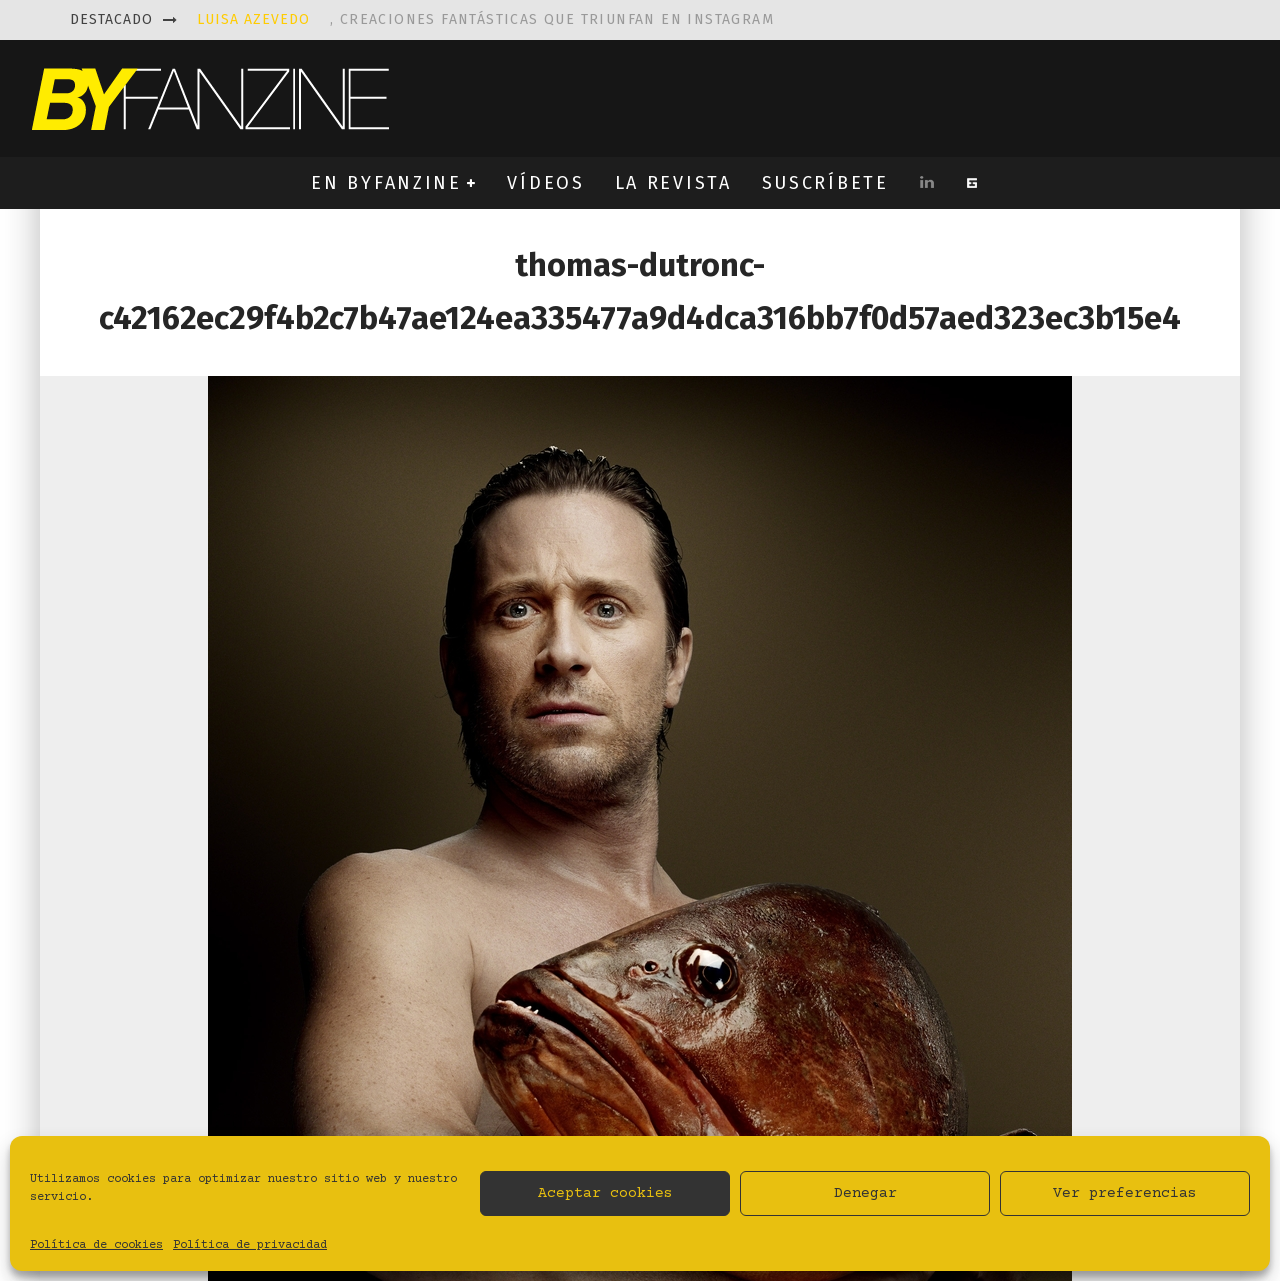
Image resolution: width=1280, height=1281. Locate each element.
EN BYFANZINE (386, 183)
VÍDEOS (545, 183)
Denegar (865, 1193)
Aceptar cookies (605, 1193)
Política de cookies (96, 1245)
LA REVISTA (673, 183)
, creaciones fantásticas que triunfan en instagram (485, 19)
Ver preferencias (1125, 1193)
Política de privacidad (250, 1245)
